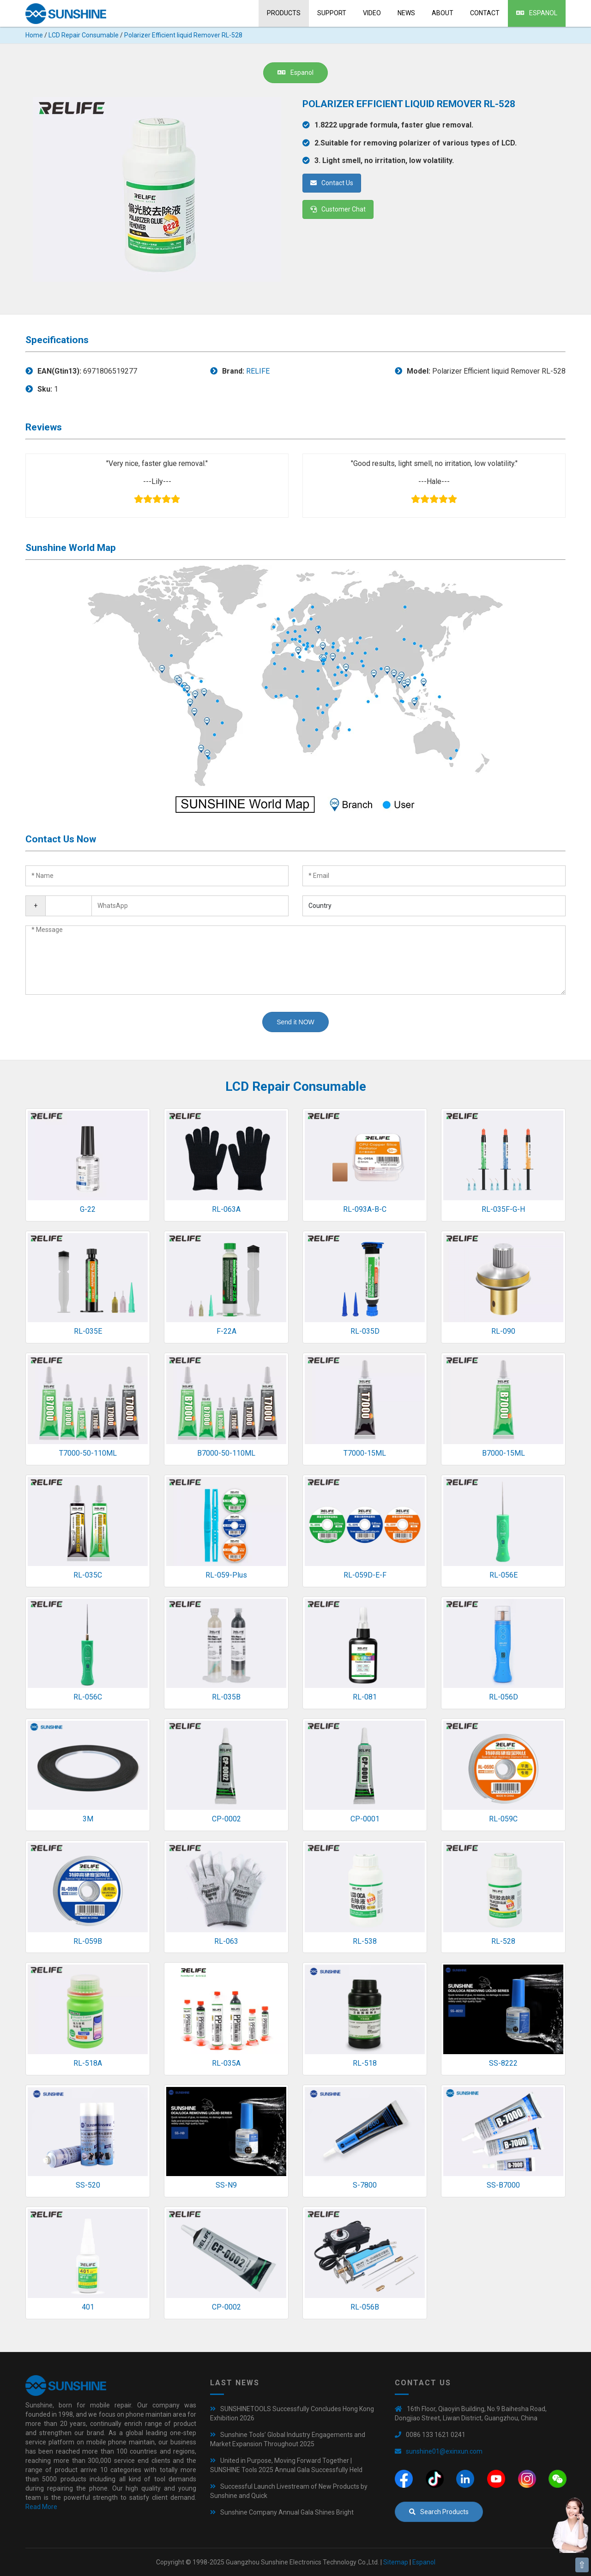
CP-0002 (226, 1818)
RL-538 (365, 1941)
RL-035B (226, 1697)
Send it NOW (295, 1022)
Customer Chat (338, 209)
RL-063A (226, 1209)
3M (88, 1818)
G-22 (88, 1209)
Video (372, 13)
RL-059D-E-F (365, 1575)
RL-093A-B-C (364, 1209)
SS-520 (88, 2185)
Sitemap (395, 2562)
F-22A (226, 1331)
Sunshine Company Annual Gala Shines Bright (287, 2512)
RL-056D (503, 1697)
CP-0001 (365, 1818)
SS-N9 (226, 2185)
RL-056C (87, 1697)
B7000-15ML (503, 1453)
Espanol (536, 13)
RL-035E (88, 1331)
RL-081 (365, 1697)
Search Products (439, 2512)
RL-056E (503, 1575)
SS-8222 (503, 2063)
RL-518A (87, 2063)
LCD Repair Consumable (83, 35)
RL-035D (365, 1331)
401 (88, 2307)
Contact (485, 13)
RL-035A (226, 2063)
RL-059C (503, 1818)
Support (331, 13)
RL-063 (226, 1941)
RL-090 (503, 1331)
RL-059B (87, 1941)
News (406, 13)
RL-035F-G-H (503, 1209)
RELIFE (258, 371)
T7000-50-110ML (88, 1453)
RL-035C (87, 1575)
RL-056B (364, 2307)
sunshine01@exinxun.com (444, 2451)
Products (284, 13)
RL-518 (365, 2063)
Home (34, 35)
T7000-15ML (365, 1453)
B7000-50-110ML (226, 1453)
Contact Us (331, 183)
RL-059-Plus (226, 1575)
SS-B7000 (503, 2185)
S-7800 (365, 2185)
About (442, 13)
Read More (41, 2506)
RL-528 (503, 1941)
